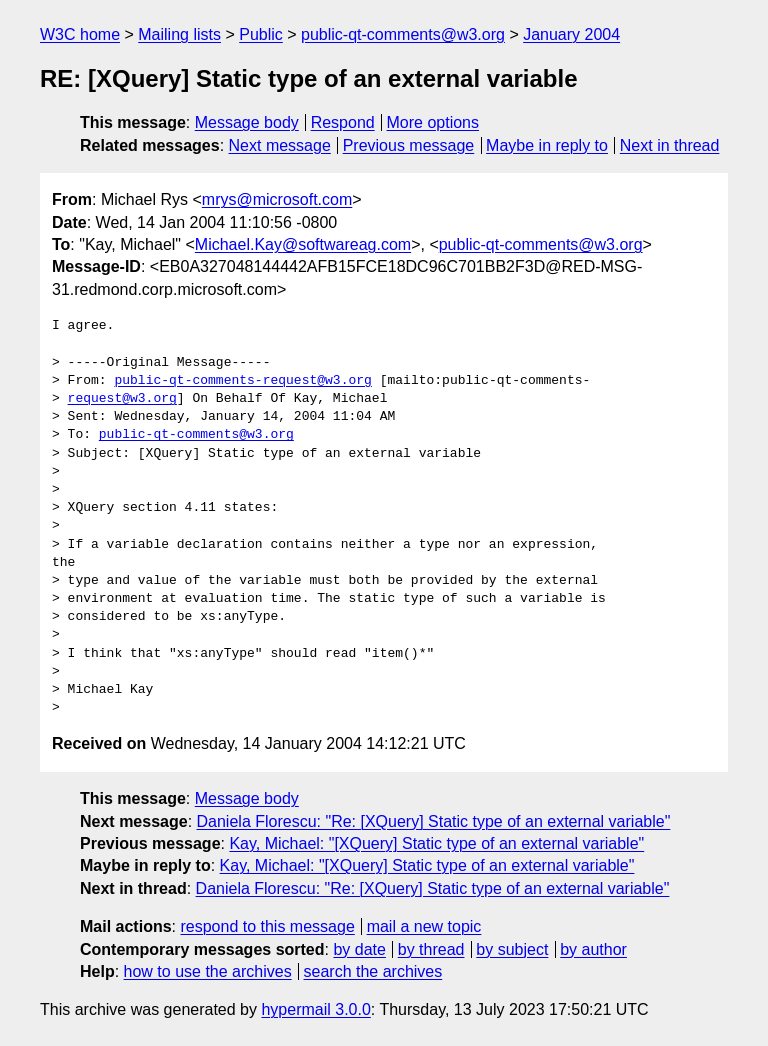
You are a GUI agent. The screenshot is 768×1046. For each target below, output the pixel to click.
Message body (247, 122)
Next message (280, 145)
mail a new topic (424, 926)
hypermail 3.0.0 (315, 1009)
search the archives (373, 971)
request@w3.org (122, 399)
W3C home (80, 34)
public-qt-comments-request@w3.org (242, 381)
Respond (343, 122)
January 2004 (571, 34)
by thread (431, 949)
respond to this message (267, 926)
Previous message (409, 145)
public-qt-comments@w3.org (403, 34)
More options (433, 122)
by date (359, 949)
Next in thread (670, 145)
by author (593, 949)
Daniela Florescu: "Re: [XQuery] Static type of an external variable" (434, 821)
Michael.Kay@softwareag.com (303, 244)
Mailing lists (179, 34)
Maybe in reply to (547, 145)
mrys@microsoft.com (277, 199)
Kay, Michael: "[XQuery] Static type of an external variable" (436, 843)
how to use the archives (208, 971)
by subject (512, 949)
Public (261, 34)
